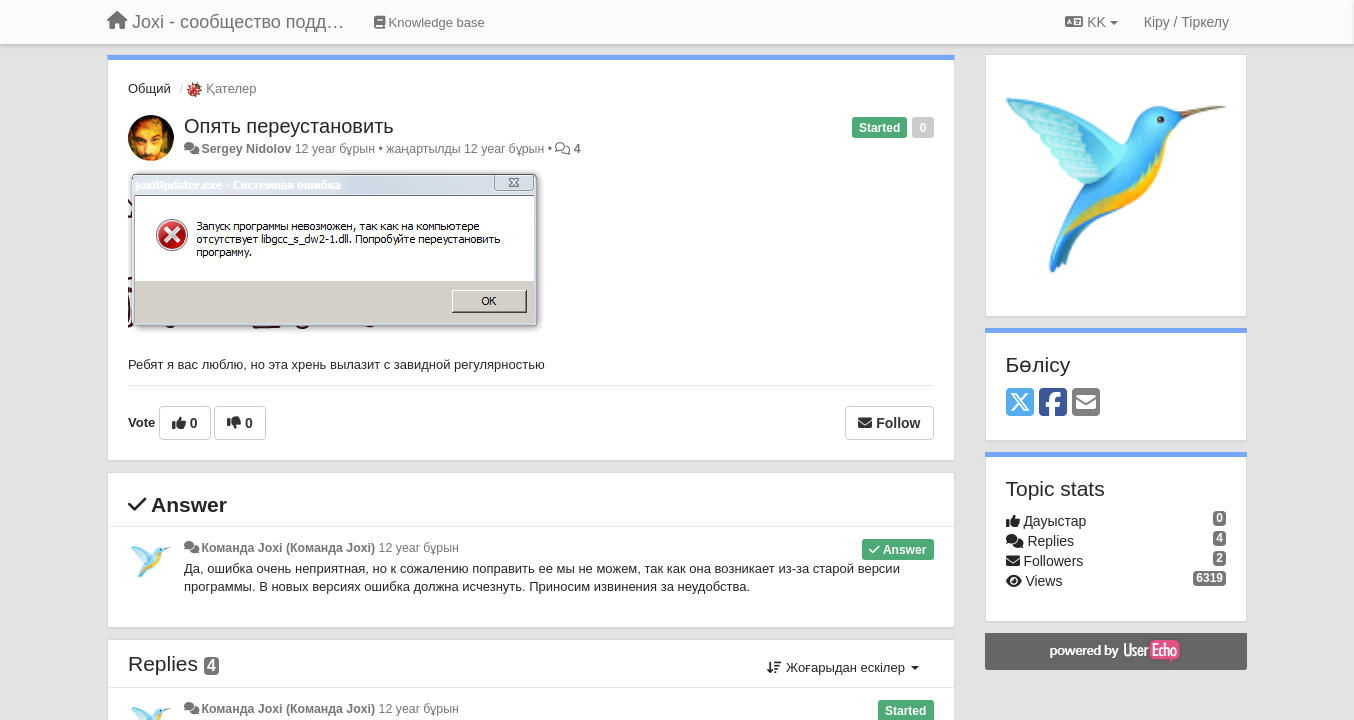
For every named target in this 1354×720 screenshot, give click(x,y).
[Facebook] (1053, 403)
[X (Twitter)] (1020, 403)
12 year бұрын (419, 548)
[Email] (1086, 403)
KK (1091, 22)
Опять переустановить (289, 126)
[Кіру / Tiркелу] (1186, 22)
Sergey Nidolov (246, 149)
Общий (149, 88)
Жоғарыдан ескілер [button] (842, 667)
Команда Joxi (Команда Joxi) (288, 548)
